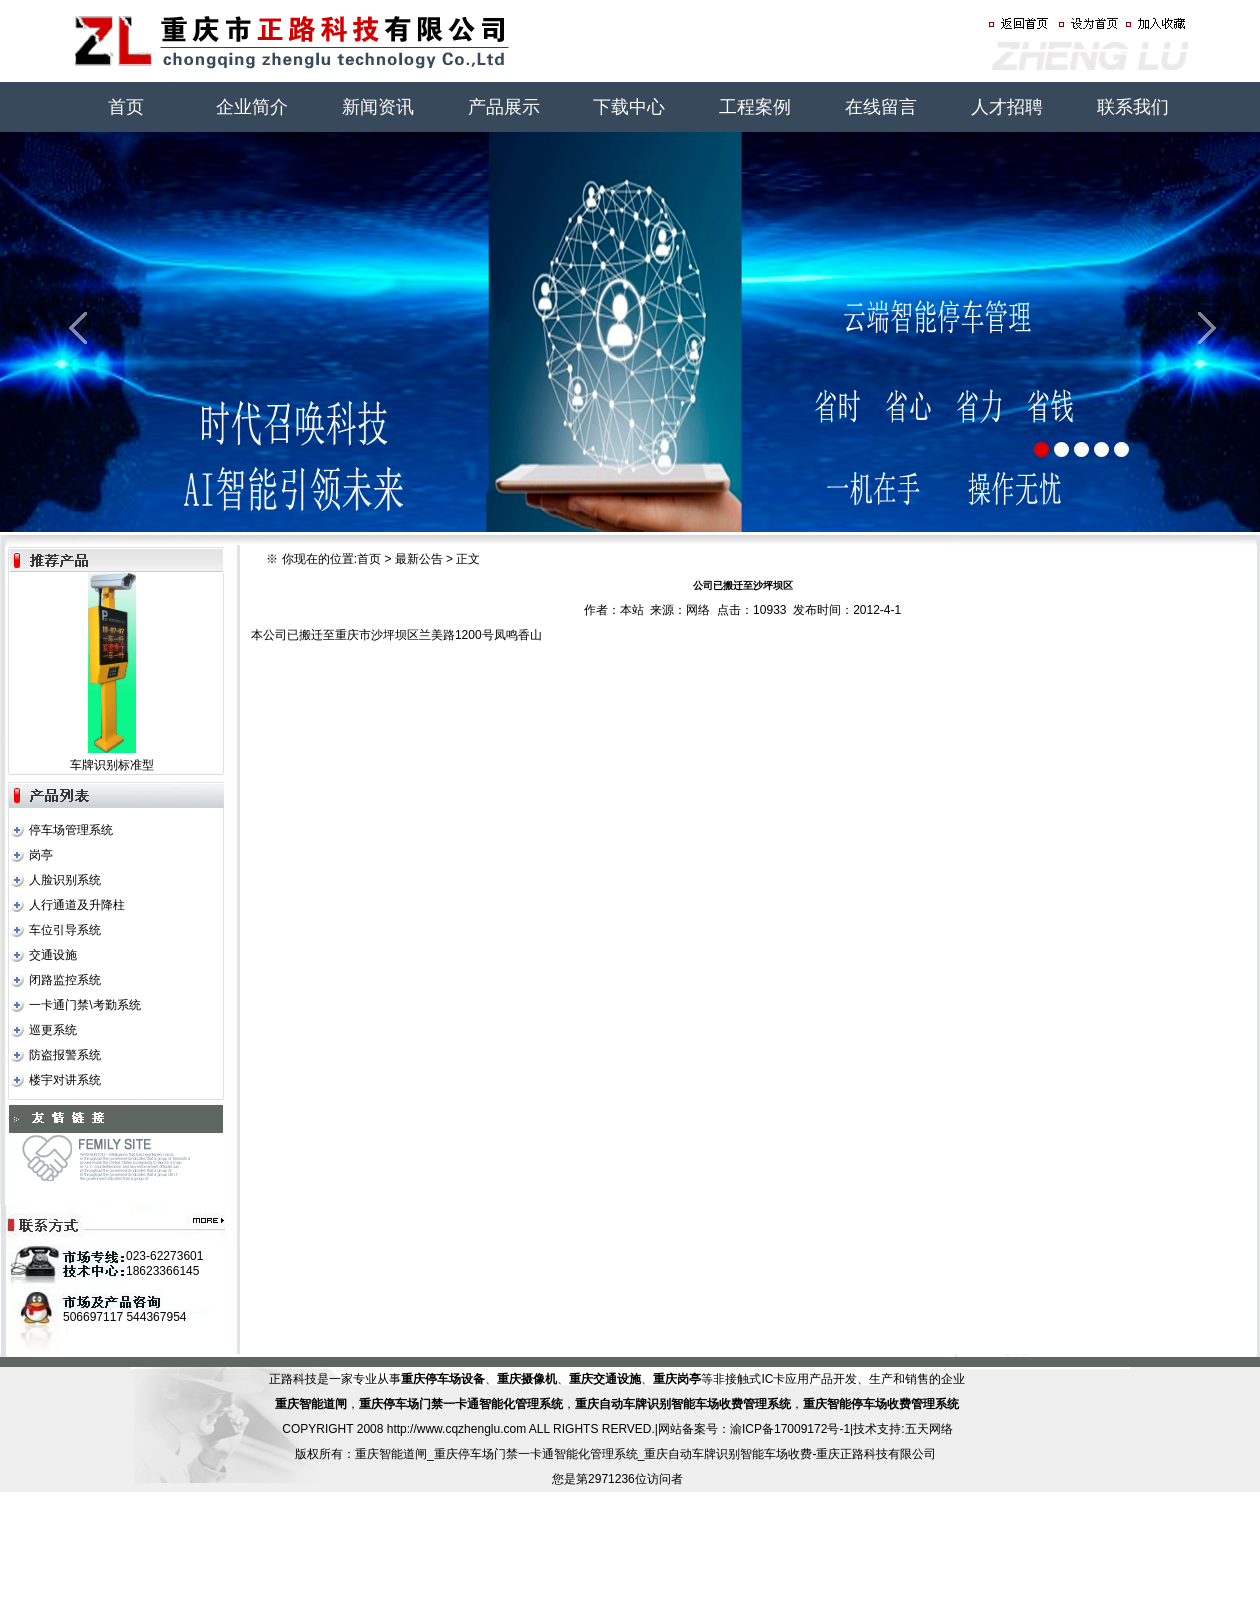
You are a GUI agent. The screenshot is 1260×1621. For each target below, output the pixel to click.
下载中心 (629, 107)
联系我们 (1133, 107)
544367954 (156, 1317)
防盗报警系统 (65, 1055)
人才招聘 (1007, 107)
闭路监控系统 (65, 980)
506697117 (93, 1317)
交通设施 (53, 955)
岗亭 (41, 855)
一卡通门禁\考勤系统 (84, 1005)
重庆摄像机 (527, 1379)
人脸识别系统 (65, 880)
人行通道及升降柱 (77, 905)
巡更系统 (53, 1030)
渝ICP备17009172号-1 (790, 1429)
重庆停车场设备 (443, 1379)
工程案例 (755, 107)
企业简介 (252, 107)
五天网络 (929, 1429)
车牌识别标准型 (112, 765)
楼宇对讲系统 (65, 1080)
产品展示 (504, 107)
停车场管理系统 (71, 830)
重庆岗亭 (677, 1379)
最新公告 (419, 559)
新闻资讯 (378, 107)
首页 (126, 107)
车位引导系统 (65, 930)
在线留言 (881, 107)
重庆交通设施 (605, 1379)
